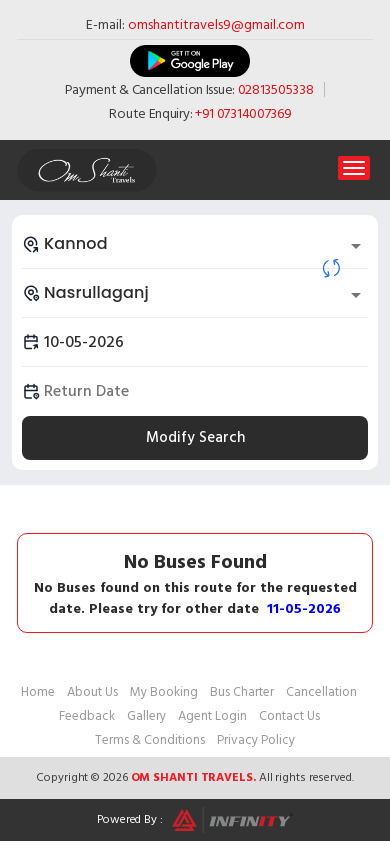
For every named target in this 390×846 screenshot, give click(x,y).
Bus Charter (242, 692)
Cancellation (321, 692)
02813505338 (276, 89)
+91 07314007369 (243, 113)
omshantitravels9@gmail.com (216, 24)
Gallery (146, 716)
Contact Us (289, 716)
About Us (92, 692)
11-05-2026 (304, 608)
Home (38, 692)
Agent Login (212, 716)
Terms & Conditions (150, 740)
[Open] (356, 246)
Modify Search (195, 437)
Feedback (87, 716)
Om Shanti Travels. (193, 777)
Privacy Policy (256, 740)
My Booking (164, 692)
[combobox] (195, 244)
